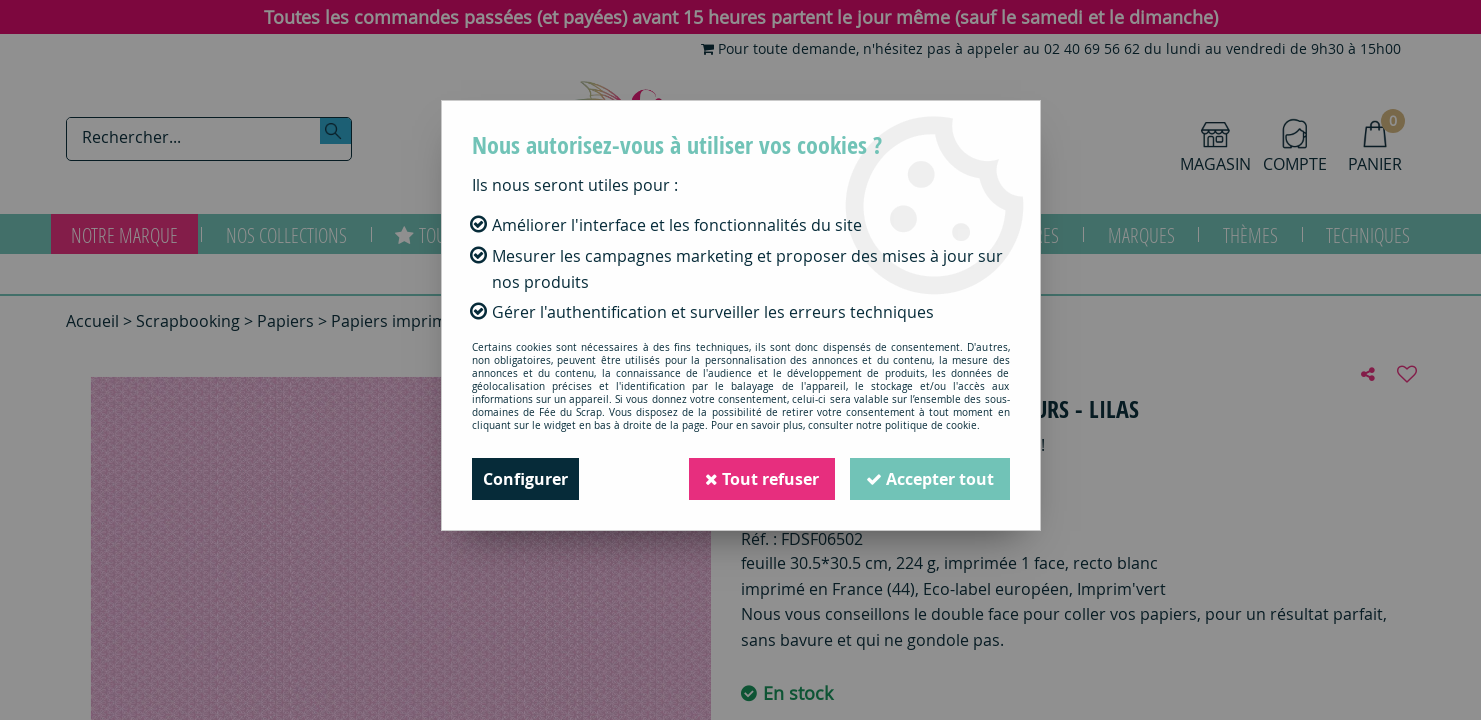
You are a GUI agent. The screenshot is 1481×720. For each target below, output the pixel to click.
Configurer (525, 479)
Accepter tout (930, 479)
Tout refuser (762, 479)
